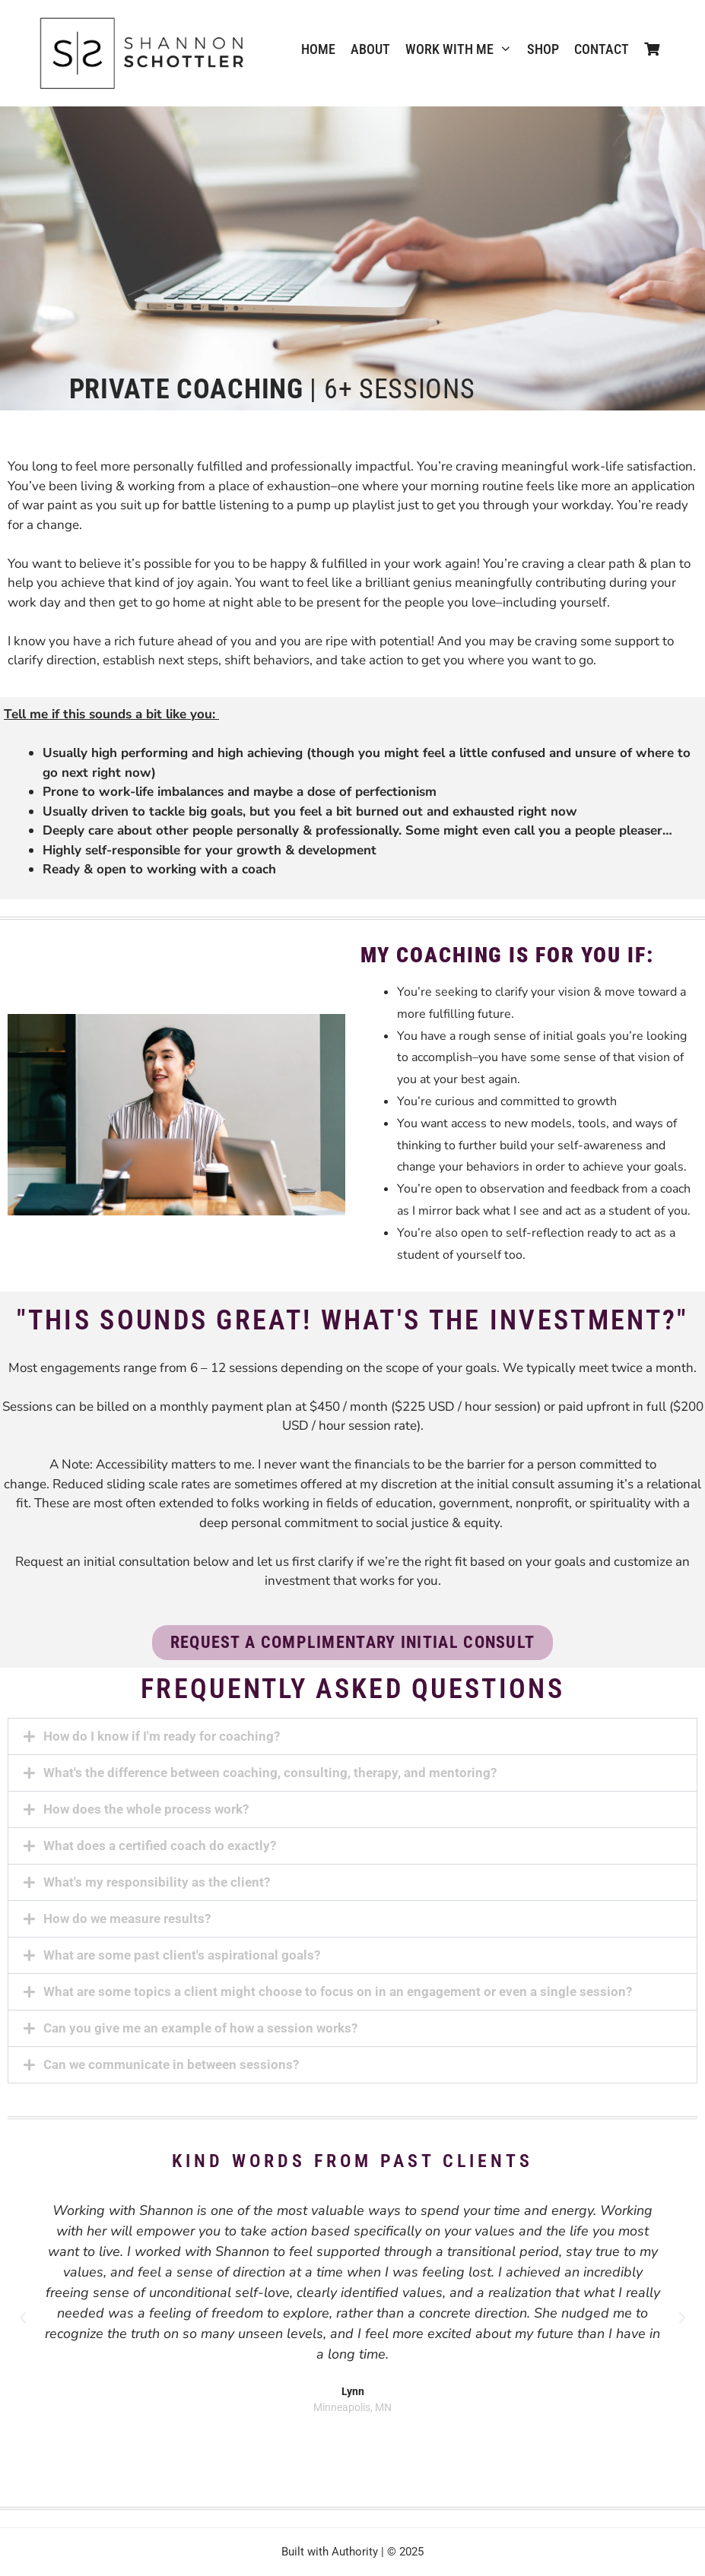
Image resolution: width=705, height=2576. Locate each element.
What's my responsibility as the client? (156, 1882)
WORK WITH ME (462, 49)
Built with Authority (329, 2552)
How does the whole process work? (146, 1809)
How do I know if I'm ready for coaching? (161, 1736)
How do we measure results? (127, 1918)
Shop (543, 49)
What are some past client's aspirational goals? (181, 1955)
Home (318, 49)
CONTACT (601, 49)
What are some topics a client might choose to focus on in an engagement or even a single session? (337, 1991)
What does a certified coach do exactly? (159, 1845)
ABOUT (370, 49)
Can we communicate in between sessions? (171, 2064)
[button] (352, 1736)
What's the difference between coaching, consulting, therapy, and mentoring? (270, 1772)
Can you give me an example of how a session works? (200, 2028)
